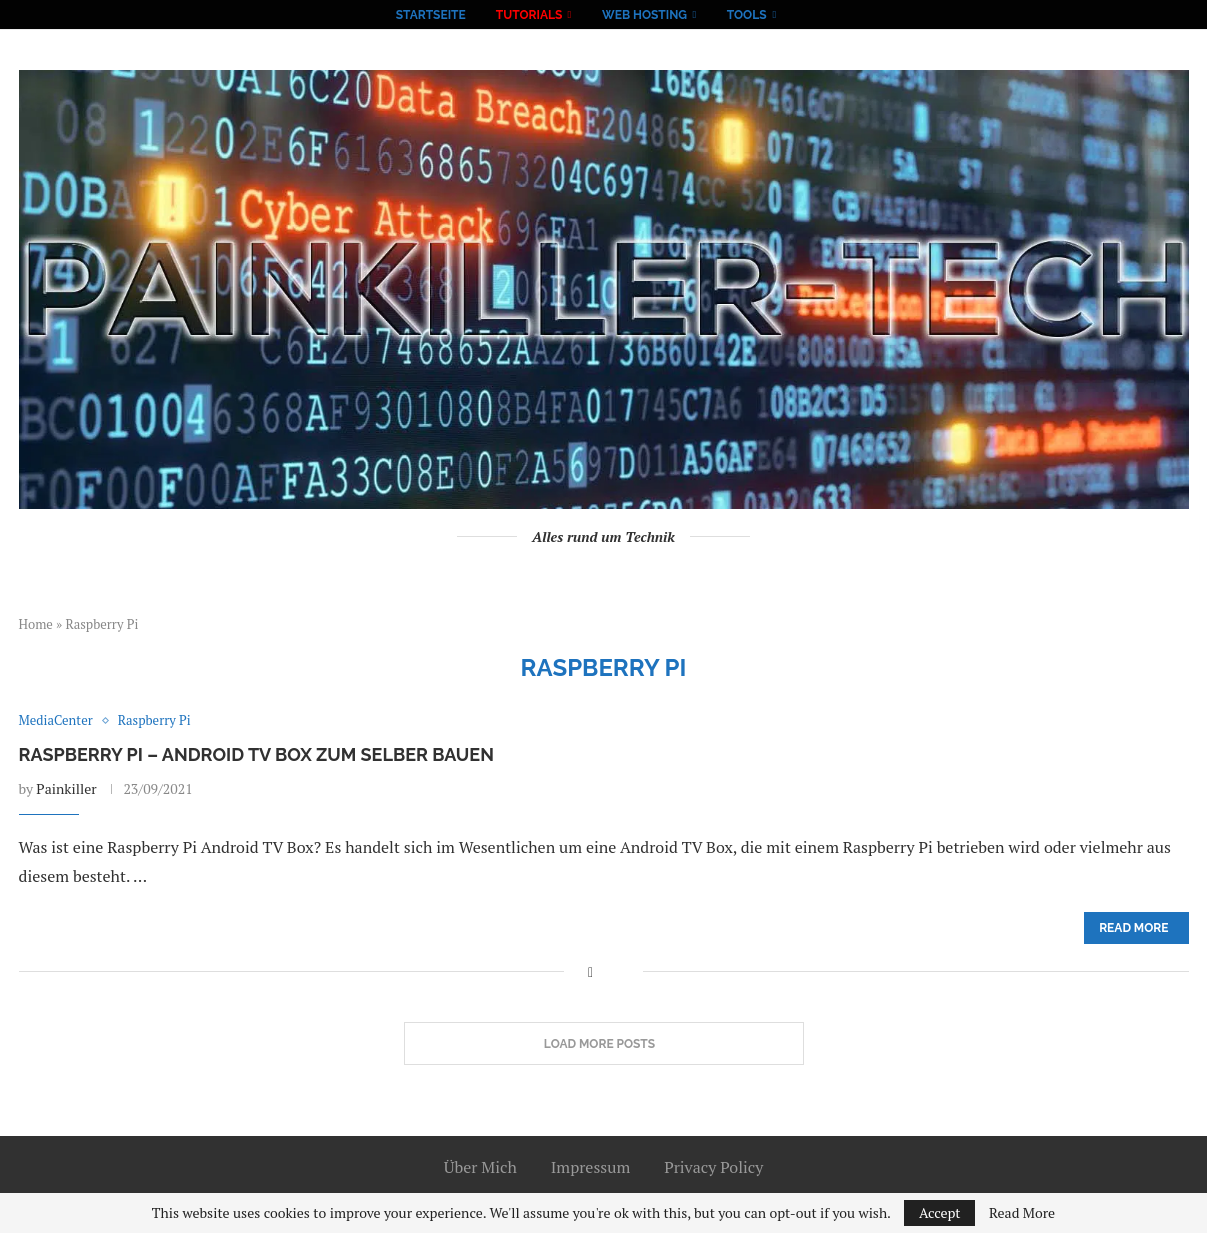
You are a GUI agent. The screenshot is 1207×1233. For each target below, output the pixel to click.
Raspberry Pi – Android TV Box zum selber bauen (256, 754)
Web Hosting (644, 15)
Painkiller (66, 788)
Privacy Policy (713, 1167)
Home (36, 624)
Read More (1022, 1213)
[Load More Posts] (604, 1044)
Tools (747, 15)
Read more (1133, 928)
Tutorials (529, 15)
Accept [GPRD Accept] (940, 1212)
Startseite (431, 15)
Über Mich (480, 1167)
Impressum (591, 1167)
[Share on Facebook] (590, 971)
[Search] (801, 15)
